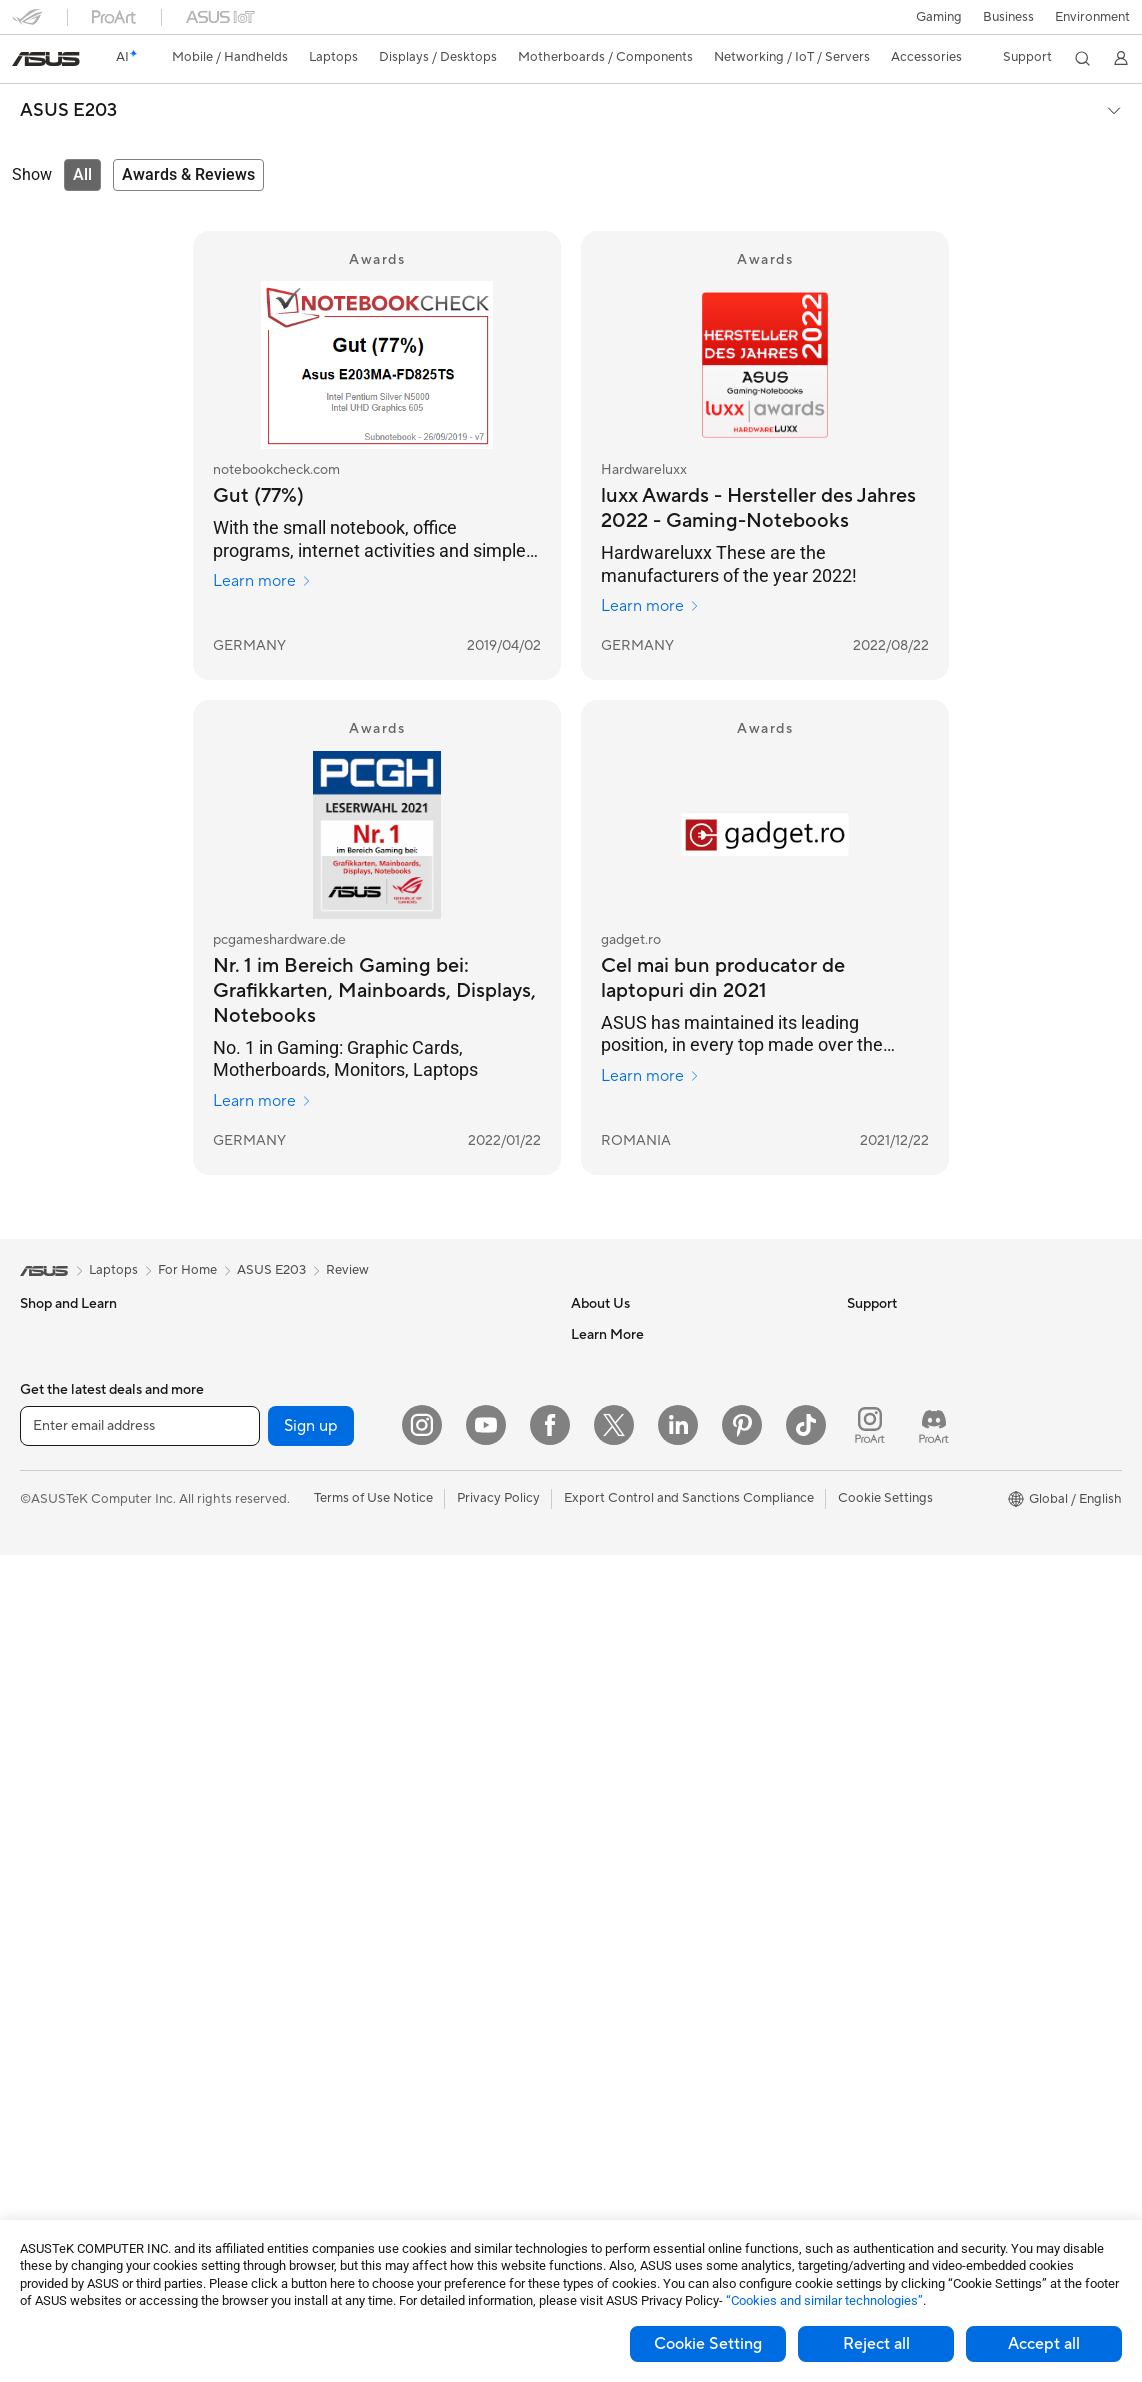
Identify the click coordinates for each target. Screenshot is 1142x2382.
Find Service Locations (638, 1635)
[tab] (82, 175)
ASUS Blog (880, 1605)
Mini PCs (46, 1877)
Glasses (42, 1967)
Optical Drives (334, 1334)
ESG (860, 1334)
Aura (861, 1665)
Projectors (51, 1727)
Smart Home (329, 1785)
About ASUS (608, 1334)
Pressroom (603, 1454)
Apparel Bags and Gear (360, 1966)
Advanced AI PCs (898, 1455)
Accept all (1044, 2344)
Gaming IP (322, 2176)
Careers (594, 1364)
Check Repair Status (632, 1605)
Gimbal (313, 2146)
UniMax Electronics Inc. (640, 1544)
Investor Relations (624, 1424)
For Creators (58, 1546)
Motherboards (63, 2028)
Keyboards (324, 1846)
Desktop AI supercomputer (372, 1725)
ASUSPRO (878, 1515)
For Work (47, 1516)
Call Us (592, 1725)
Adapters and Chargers (361, 2026)
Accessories (55, 1425)
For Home (49, 1486)
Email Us (596, 1695)
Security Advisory (623, 1755)
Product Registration (633, 1665)
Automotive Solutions (911, 1545)
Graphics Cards (66, 2058)
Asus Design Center (905, 1485)
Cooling (43, 2118)
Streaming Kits (335, 1936)
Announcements (618, 1394)
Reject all (876, 2344)
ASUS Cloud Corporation (646, 1514)
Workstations (59, 1907)
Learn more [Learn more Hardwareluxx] (650, 606)
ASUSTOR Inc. (614, 1484)
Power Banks (330, 2086)
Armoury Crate (891, 1635)
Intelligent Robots (345, 1665)
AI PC (864, 1425)
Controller (322, 2116)
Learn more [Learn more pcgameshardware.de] (262, 1101)
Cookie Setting (708, 2344)
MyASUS (598, 1815)
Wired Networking (346, 1605)
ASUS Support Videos (636, 1785)
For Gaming (54, 1606)
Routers (315, 1515)
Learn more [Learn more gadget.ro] (650, 1076)
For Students (58, 1576)
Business (1008, 17)
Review (347, 1270)
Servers (314, 1755)
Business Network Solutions (374, 1635)
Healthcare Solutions (82, 1395)
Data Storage (332, 1364)
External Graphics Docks (365, 1394)
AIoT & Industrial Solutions (369, 1695)
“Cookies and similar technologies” (824, 2300)
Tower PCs (51, 1787)
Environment (1092, 17)
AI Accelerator (335, 1424)
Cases (38, 2088)
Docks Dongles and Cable (368, 2056)
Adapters (319, 1575)
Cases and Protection (355, 1996)
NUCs (38, 1847)
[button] (939, 17)
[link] (46, 59)
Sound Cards (330, 1454)
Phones (42, 1365)
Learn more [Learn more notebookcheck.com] (262, 581)
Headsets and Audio (351, 1906)
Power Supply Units (78, 2148)
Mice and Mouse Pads (356, 1876)
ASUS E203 (68, 111)
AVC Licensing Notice (911, 1575)
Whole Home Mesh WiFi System (387, 1545)
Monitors (47, 1697)
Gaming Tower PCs (76, 1817)
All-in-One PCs (63, 1757)
